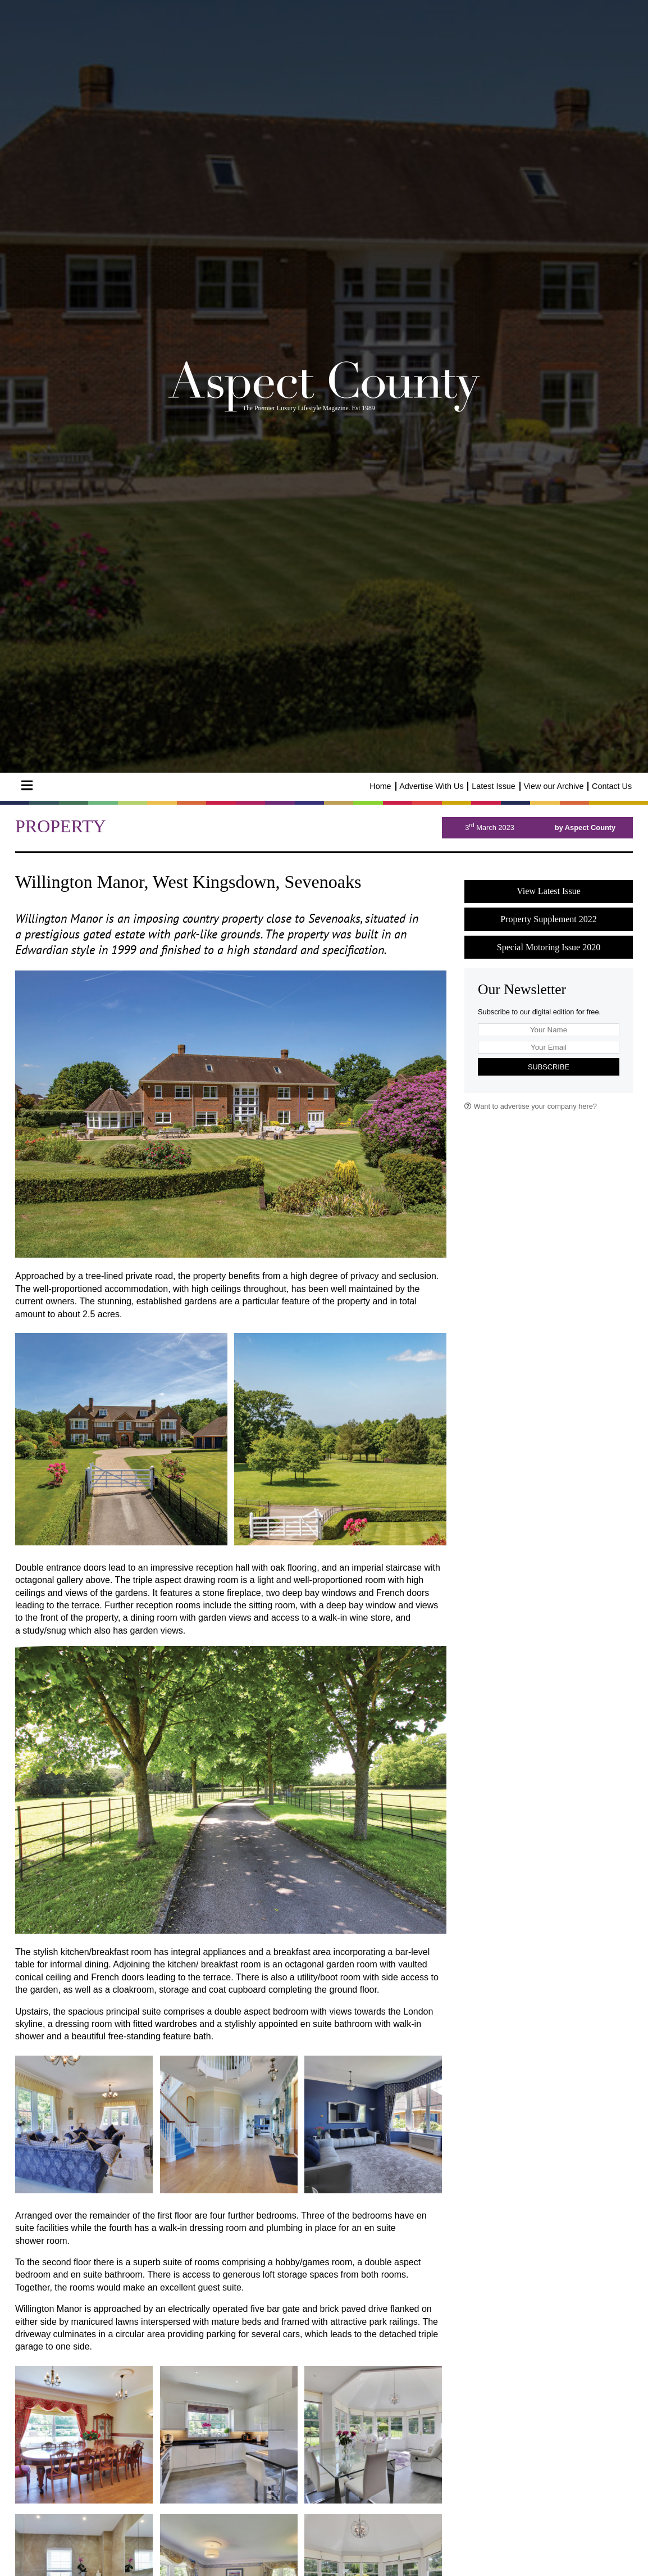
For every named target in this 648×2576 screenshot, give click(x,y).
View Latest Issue (549, 891)
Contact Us (612, 786)
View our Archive (553, 786)
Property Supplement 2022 (548, 919)
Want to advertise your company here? (530, 1106)
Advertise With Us (431, 786)
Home (380, 786)
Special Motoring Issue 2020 (548, 947)
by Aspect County (585, 827)
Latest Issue (493, 786)
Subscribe (548, 1067)
